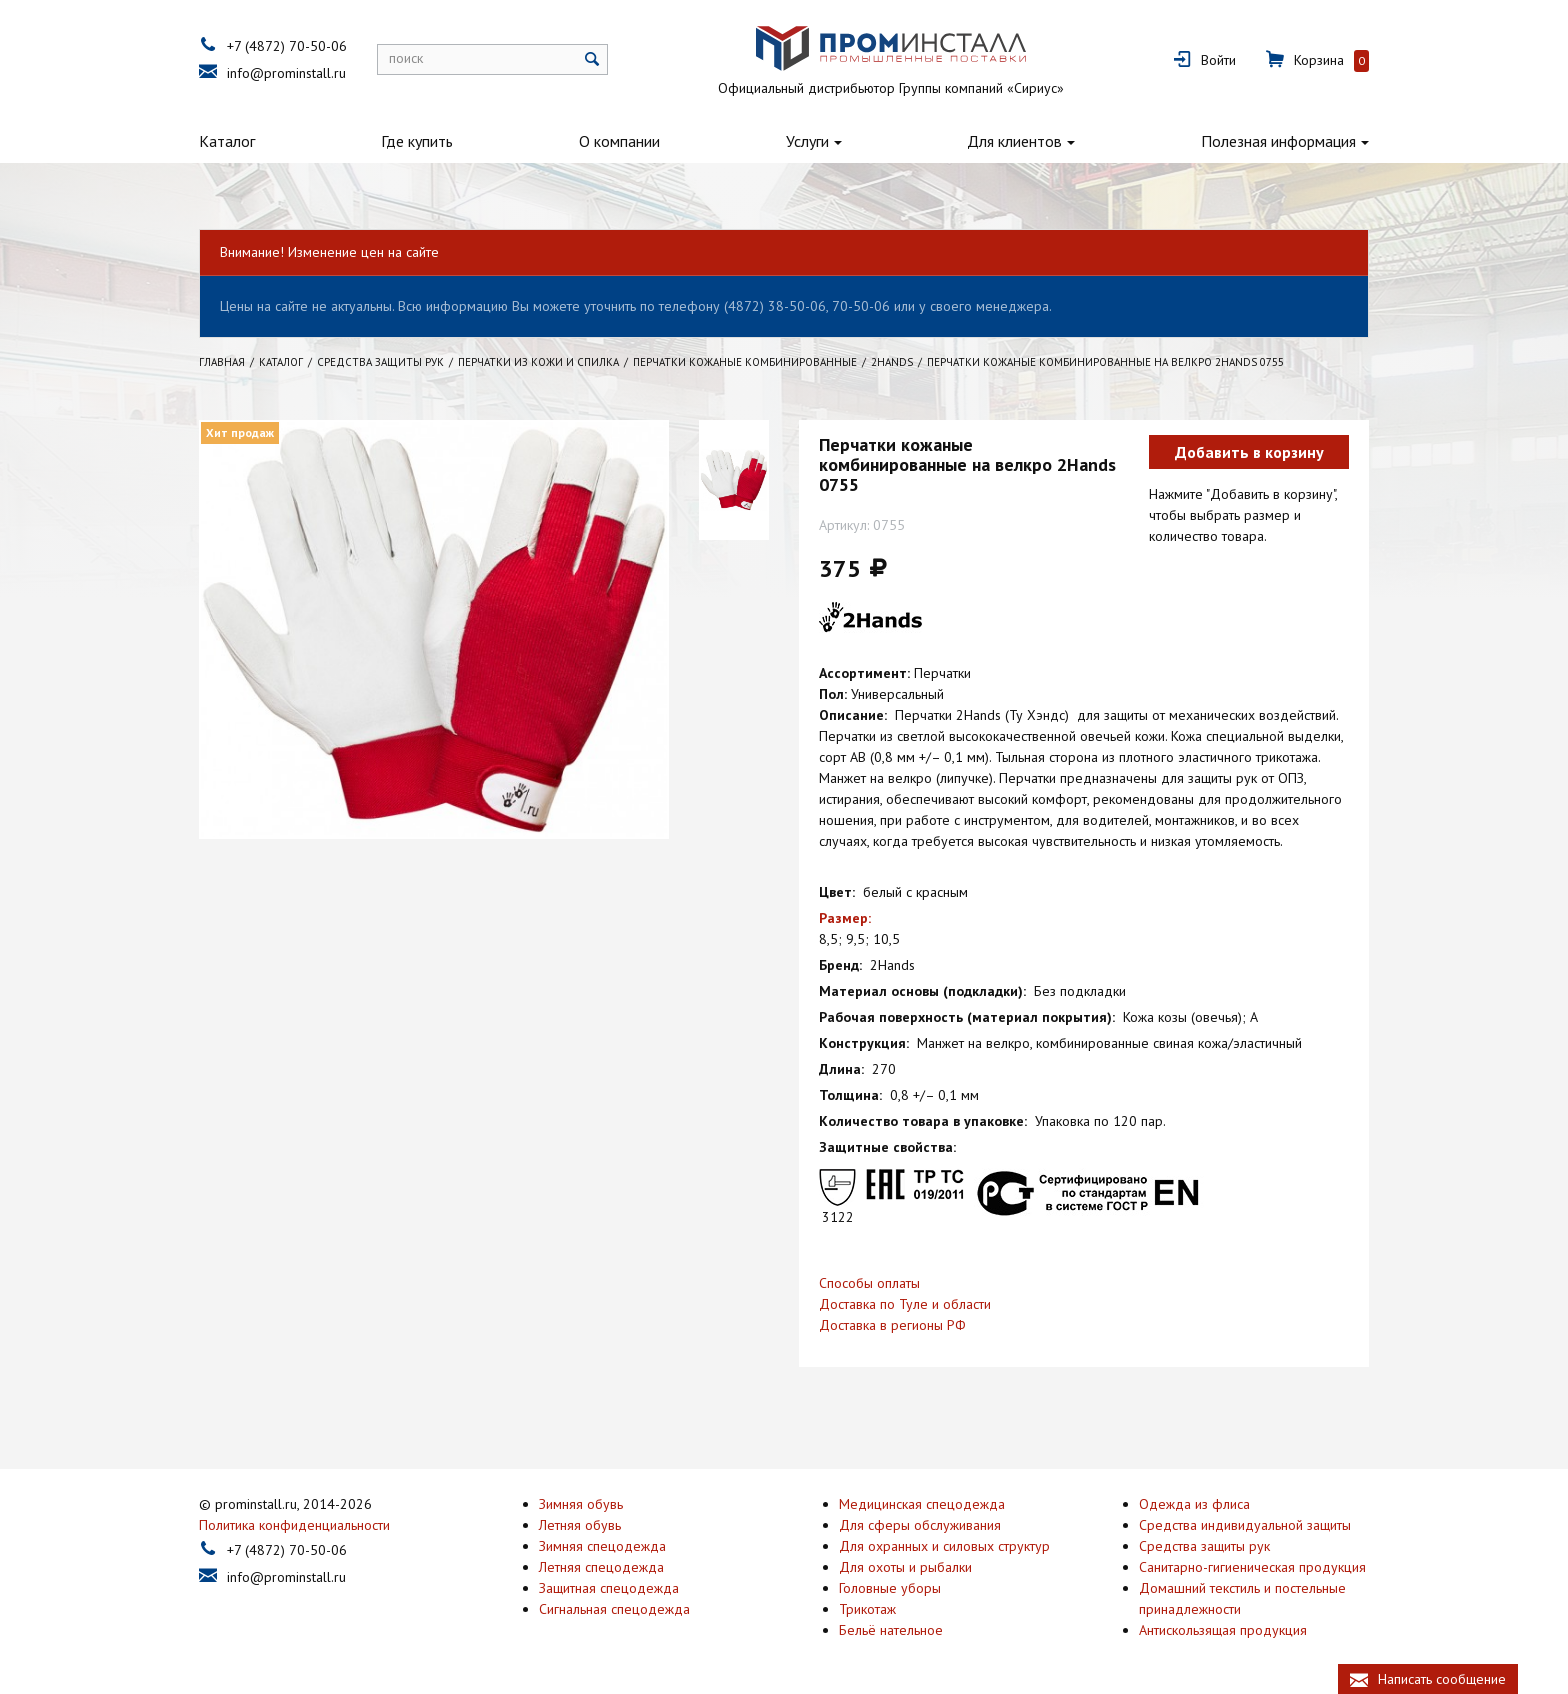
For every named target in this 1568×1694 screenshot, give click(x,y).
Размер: (845, 918)
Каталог (227, 141)
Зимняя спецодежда (602, 1544)
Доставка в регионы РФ (892, 1325)
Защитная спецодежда (609, 1586)
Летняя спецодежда (601, 1565)
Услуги (807, 141)
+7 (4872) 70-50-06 (287, 46)
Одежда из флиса (1194, 1502)
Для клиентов (1014, 141)
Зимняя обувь (581, 1502)
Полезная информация (1278, 141)
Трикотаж (867, 1607)
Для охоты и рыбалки (905, 1565)
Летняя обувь (580, 1523)
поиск (406, 58)
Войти (1218, 60)
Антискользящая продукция (1223, 1628)
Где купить (417, 141)
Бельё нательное (891, 1628)
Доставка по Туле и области (905, 1304)
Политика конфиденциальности (294, 1523)
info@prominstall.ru (286, 73)
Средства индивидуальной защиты (1245, 1523)
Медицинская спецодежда (922, 1502)
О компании (619, 141)
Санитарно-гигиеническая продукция (1252, 1565)
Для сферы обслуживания (920, 1523)
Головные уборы (890, 1586)
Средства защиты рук (1204, 1544)
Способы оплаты (869, 1283)
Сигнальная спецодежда (614, 1607)
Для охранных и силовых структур (944, 1544)
